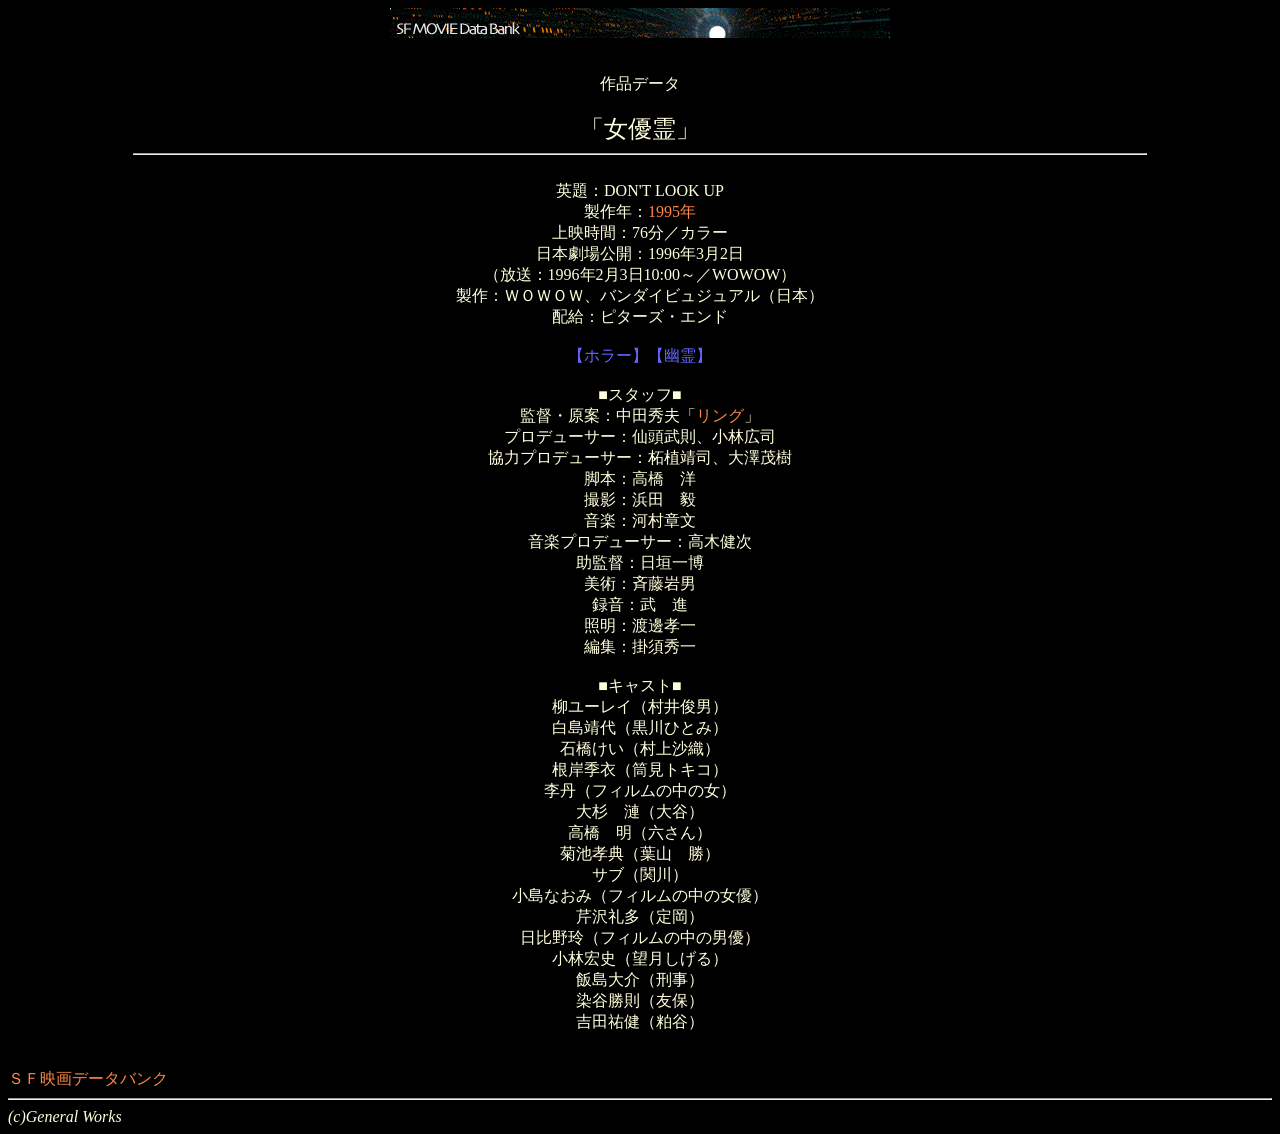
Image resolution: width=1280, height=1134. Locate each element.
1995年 (672, 211)
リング (720, 415)
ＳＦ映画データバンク (88, 1078)
